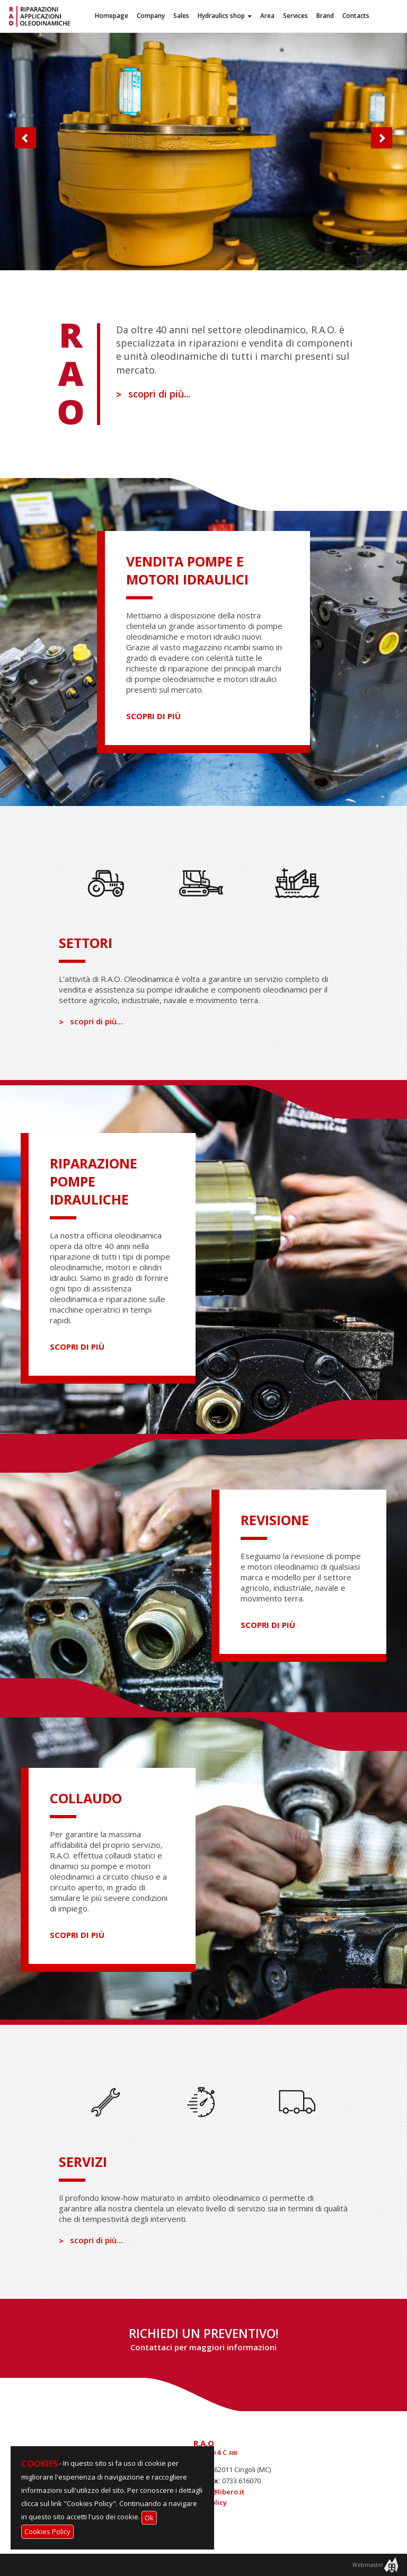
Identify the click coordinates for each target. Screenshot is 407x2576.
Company (151, 15)
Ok (149, 2517)
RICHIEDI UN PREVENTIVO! (204, 2338)
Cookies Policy (47, 2531)
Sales (181, 15)
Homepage (111, 15)
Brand (325, 15)
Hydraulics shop (225, 15)
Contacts (355, 15)
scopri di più (153, 716)
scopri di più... (153, 394)
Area (267, 15)
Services (295, 15)
